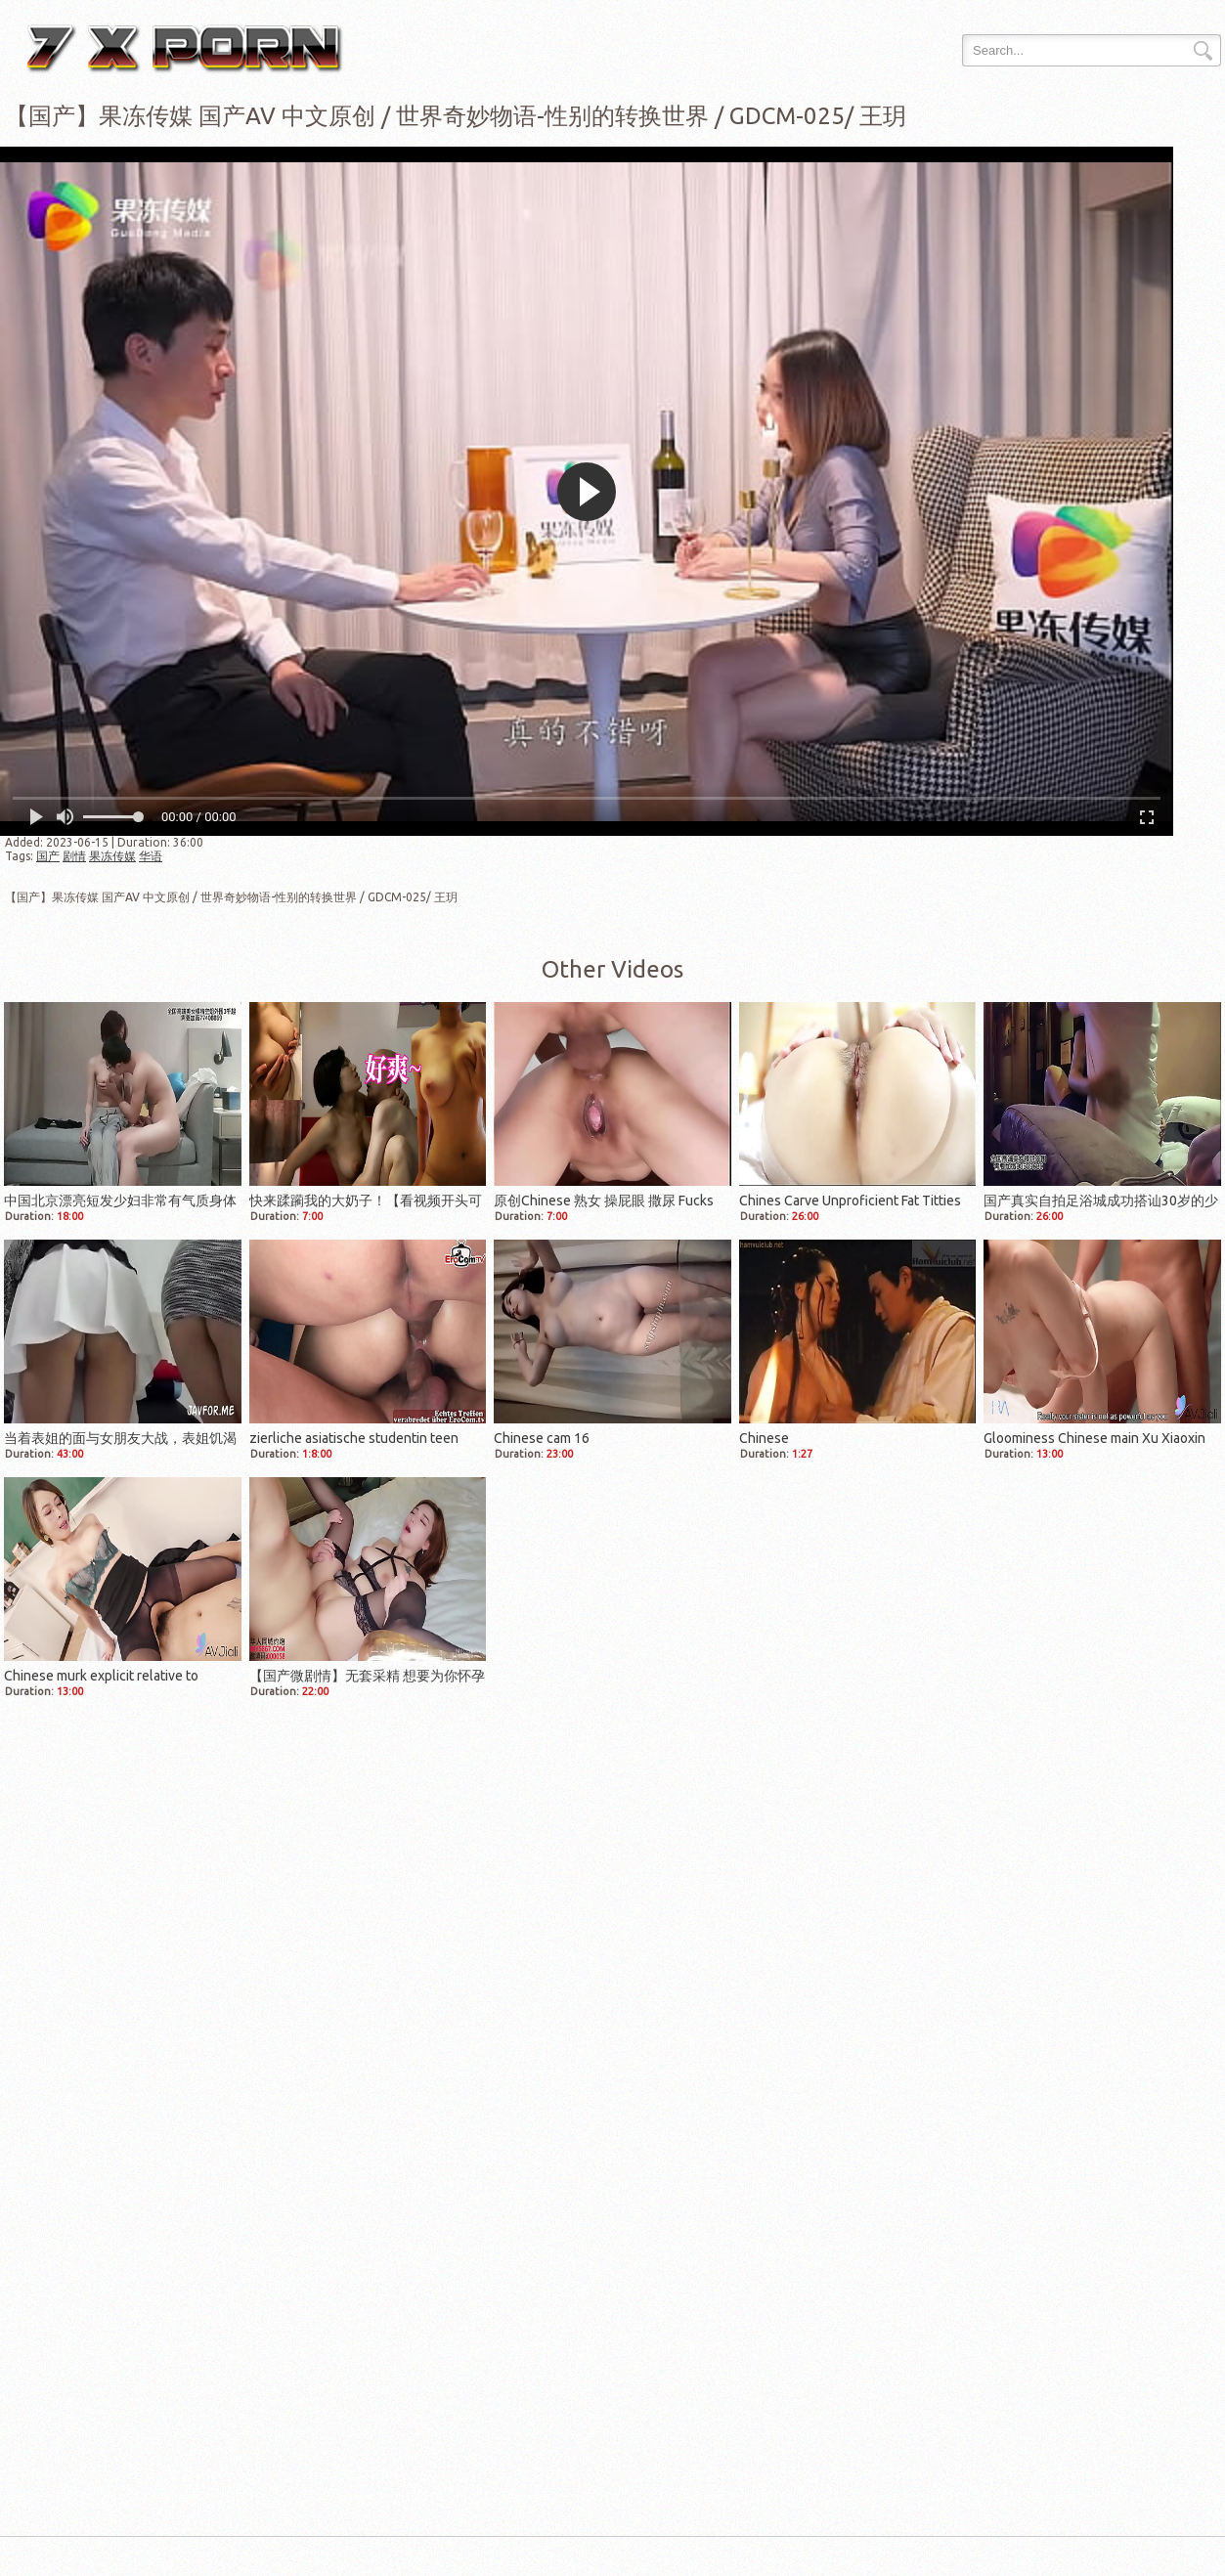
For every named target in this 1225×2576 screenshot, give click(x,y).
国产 (48, 856)
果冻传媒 (112, 856)
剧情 (74, 856)
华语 (150, 856)
